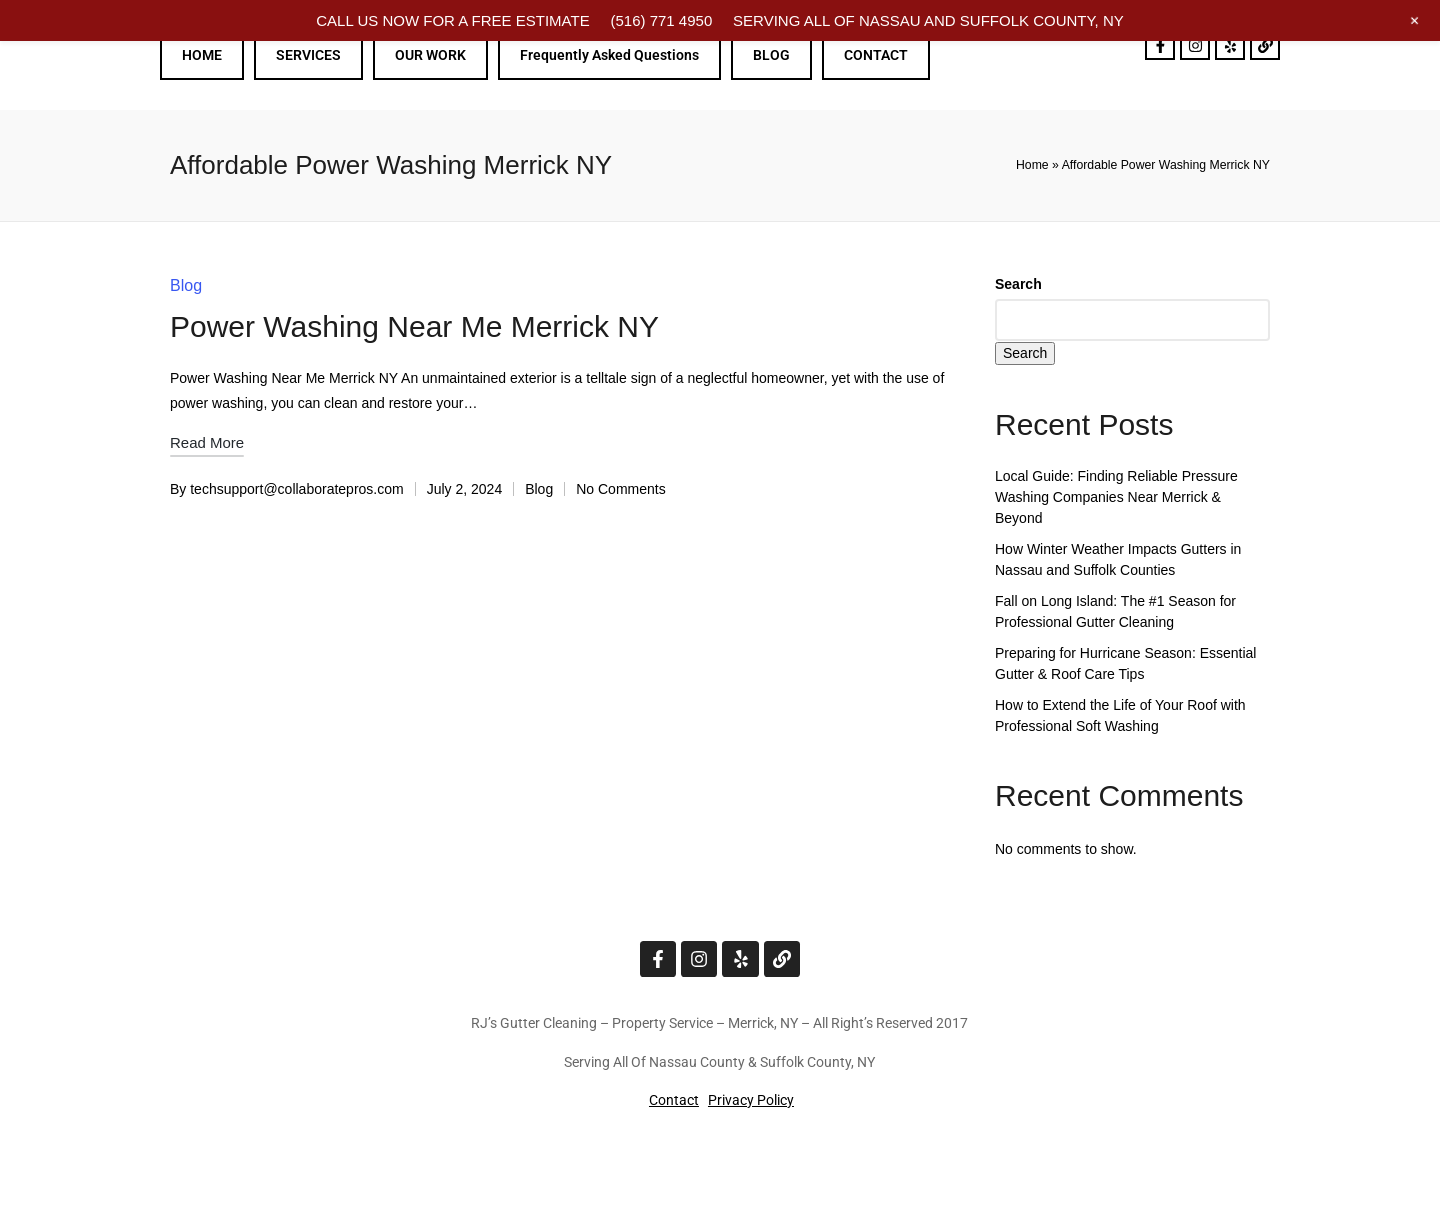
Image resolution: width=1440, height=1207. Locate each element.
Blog (186, 285)
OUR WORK (430, 55)
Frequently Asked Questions (609, 55)
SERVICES (308, 55)
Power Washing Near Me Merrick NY (414, 326)
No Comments (620, 489)
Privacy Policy (751, 1100)
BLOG (771, 55)
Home (1032, 165)
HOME (202, 55)
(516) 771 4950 (661, 20)
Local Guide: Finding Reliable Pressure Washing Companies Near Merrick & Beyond (1116, 497)
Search (1018, 284)
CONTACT (876, 55)
